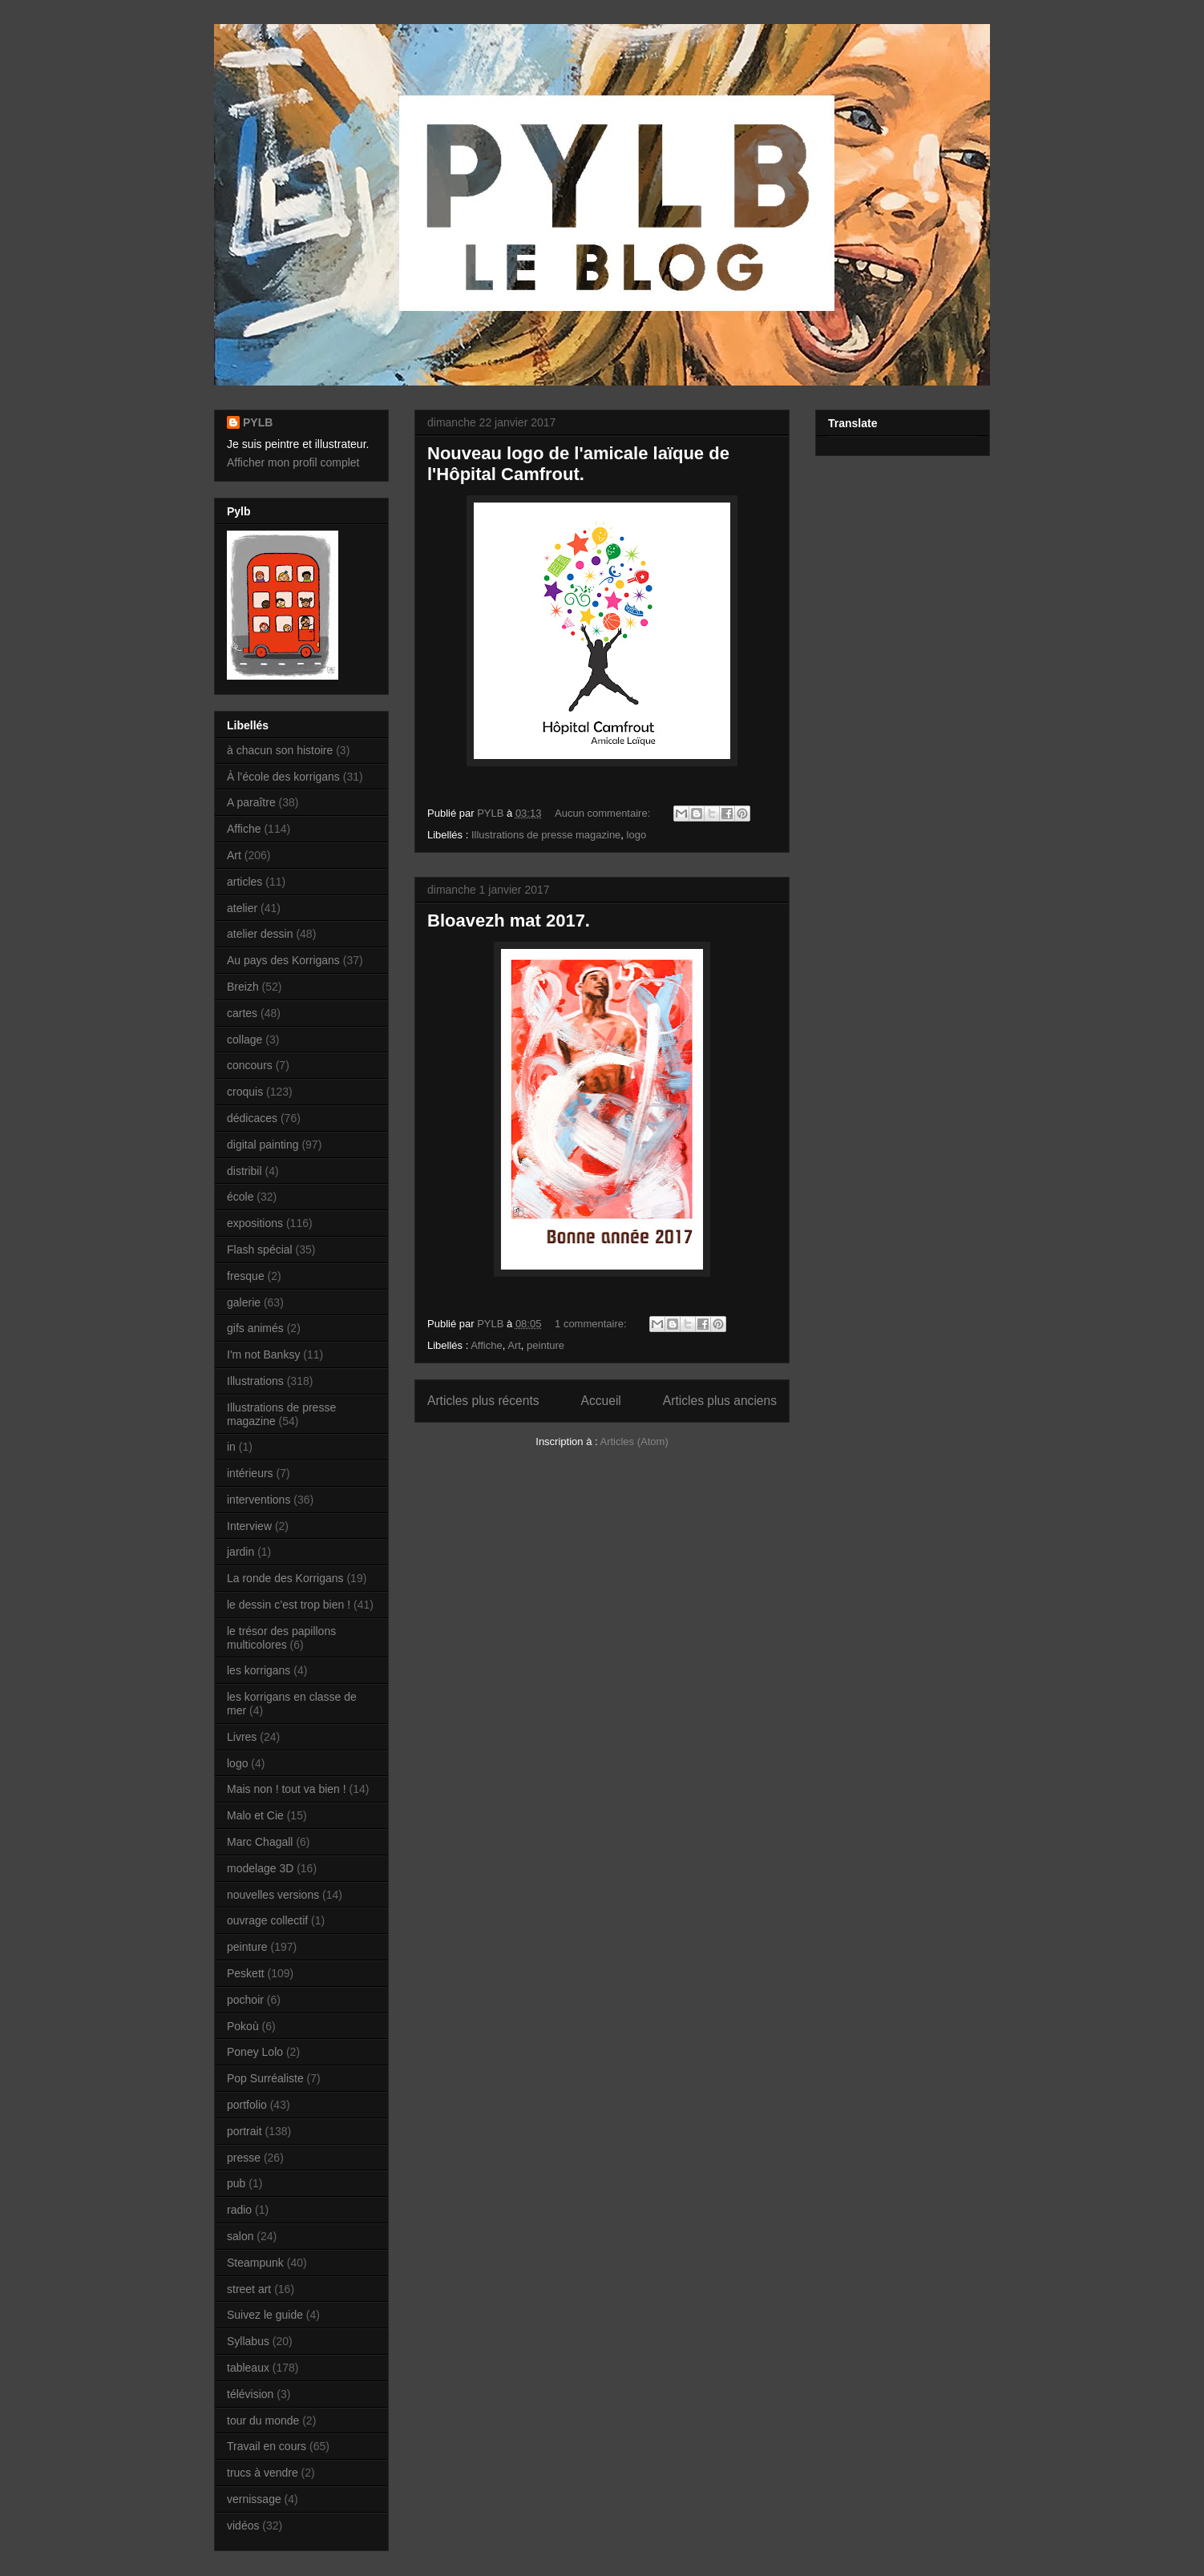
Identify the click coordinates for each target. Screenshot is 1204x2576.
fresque (246, 1276)
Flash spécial (260, 1249)
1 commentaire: (592, 1324)
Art (514, 1345)
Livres (242, 1736)
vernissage (254, 2499)
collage (244, 1039)
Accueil (601, 1400)
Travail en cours (266, 2446)
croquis (245, 1091)
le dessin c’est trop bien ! (288, 1604)
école (240, 1196)
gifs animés (255, 1328)
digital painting (263, 1144)
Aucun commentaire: (604, 813)
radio (239, 2209)
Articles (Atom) (634, 1441)
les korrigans (258, 1670)
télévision (250, 2394)
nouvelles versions (273, 1894)
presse (244, 2157)
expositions (255, 1223)
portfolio (247, 2104)
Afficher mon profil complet (293, 462)
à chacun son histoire (280, 750)
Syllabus (248, 2341)
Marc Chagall (260, 1841)
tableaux (248, 2367)
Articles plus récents (483, 1400)
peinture (545, 1345)
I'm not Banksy (263, 1354)
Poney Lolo (255, 2051)
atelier (242, 908)
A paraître (251, 802)
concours (250, 1065)
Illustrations (255, 1381)
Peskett (246, 1973)
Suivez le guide (265, 2314)
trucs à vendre (262, 2472)
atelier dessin (260, 933)
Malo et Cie (255, 1815)
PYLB (258, 422)
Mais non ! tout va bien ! (286, 1789)
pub (236, 2183)
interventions (258, 1499)
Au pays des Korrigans (283, 960)
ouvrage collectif (267, 1920)
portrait (244, 2131)
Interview (249, 1526)
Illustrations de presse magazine (545, 835)
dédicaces (252, 1118)
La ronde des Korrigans (285, 1578)
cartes (242, 1013)
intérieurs (250, 1473)
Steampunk (255, 2262)
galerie (244, 1302)
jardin (240, 1551)
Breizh (243, 986)
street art (249, 2289)
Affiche (487, 1345)
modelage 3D (260, 1868)
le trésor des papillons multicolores (281, 1638)
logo (637, 835)
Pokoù (243, 2026)
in (231, 1446)
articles (244, 881)
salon (240, 2236)
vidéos (243, 2525)
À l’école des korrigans (283, 776)
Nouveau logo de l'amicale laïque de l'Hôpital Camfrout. (578, 463)
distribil (244, 1171)
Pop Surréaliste (265, 2078)
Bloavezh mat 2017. (508, 920)
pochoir (245, 1999)
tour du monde (263, 2420)
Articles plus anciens (720, 1400)
